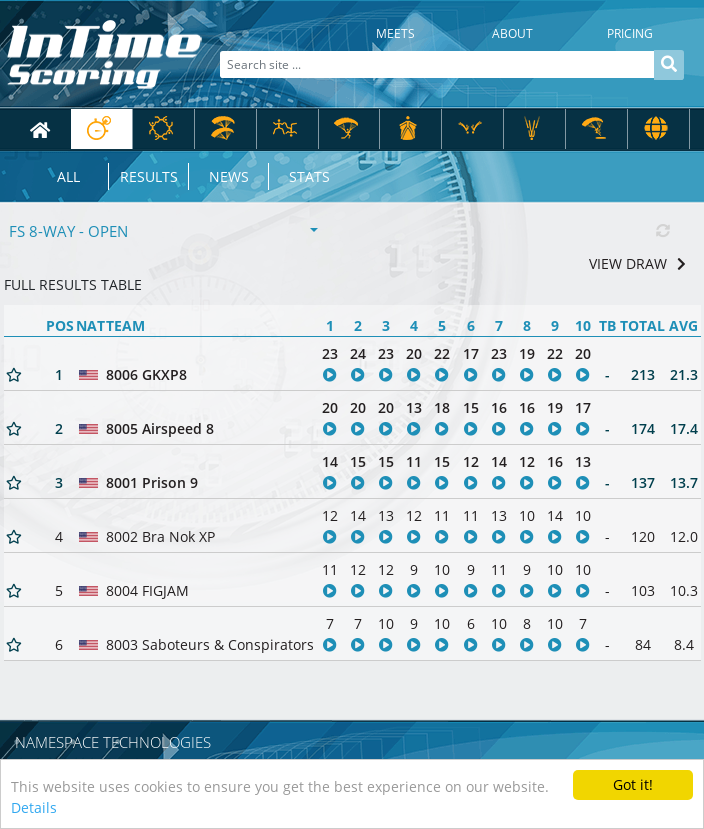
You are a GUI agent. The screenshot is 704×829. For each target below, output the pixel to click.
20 (414, 353)
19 (527, 353)
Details (34, 809)
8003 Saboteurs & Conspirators (210, 644)
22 (442, 353)
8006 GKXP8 (146, 374)
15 (471, 407)
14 (330, 461)
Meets (395, 33)
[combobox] (164, 231)
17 (471, 353)
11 (414, 461)
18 (442, 407)
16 (499, 407)
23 (330, 353)
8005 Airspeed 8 (160, 428)
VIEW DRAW (637, 263)
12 (471, 461)
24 (358, 353)
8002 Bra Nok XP (160, 536)
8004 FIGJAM (147, 590)
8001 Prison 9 (152, 482)
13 (414, 407)
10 (527, 515)
